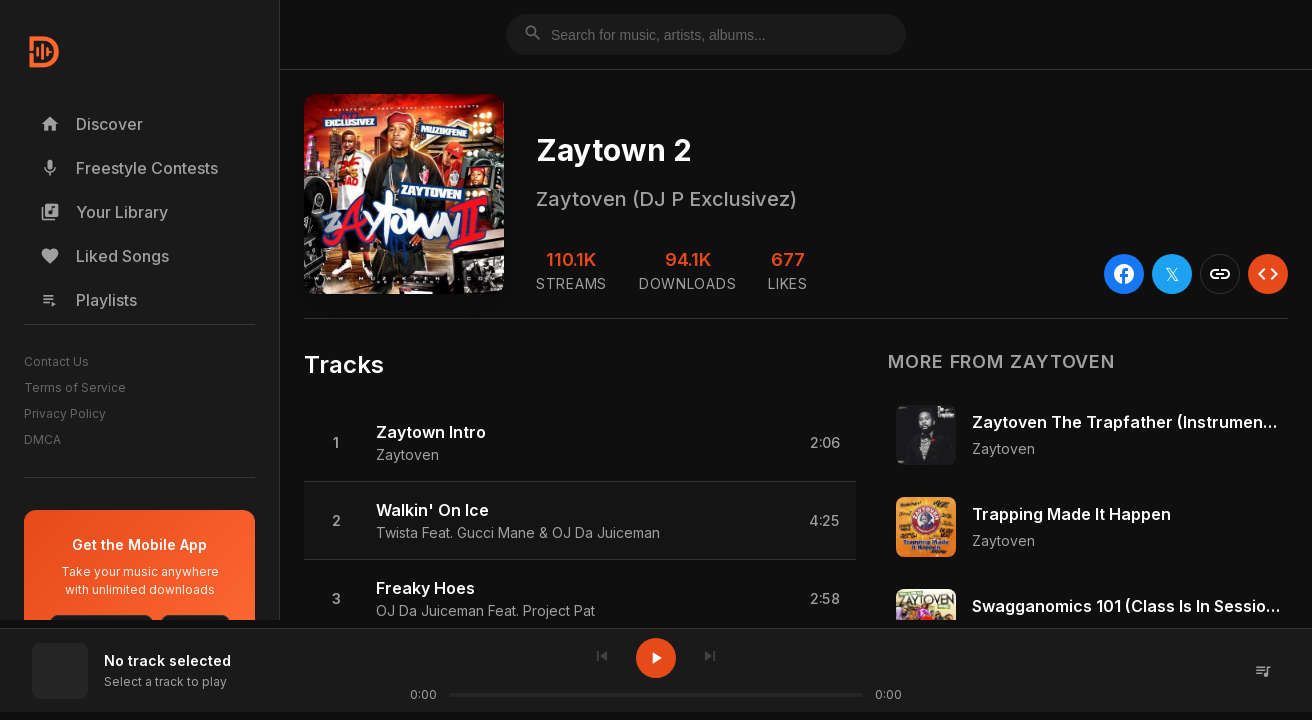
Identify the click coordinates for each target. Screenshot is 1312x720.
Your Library (104, 212)
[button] (580, 443)
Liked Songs (104, 256)
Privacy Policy (65, 413)
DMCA (42, 439)
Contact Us (56, 361)
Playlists (88, 300)
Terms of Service (75, 387)
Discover (91, 124)
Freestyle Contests (129, 168)
